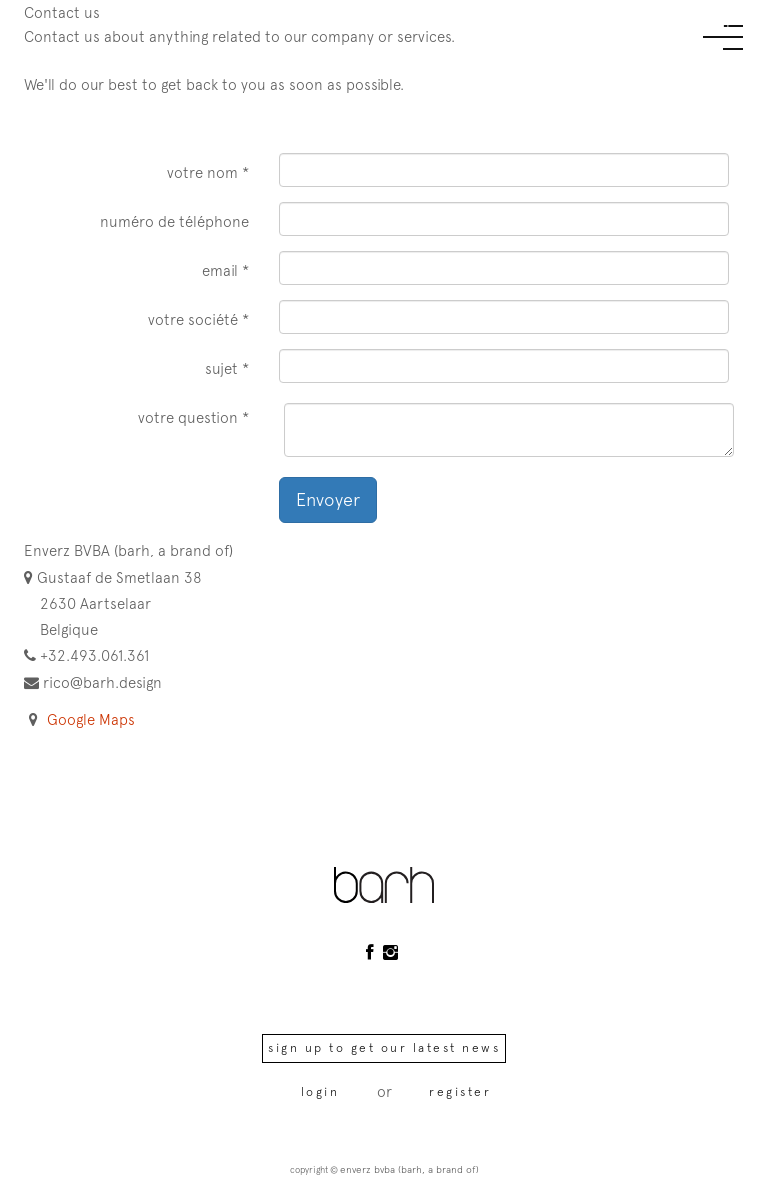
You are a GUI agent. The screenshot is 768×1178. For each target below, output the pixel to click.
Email (220, 270)
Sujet (221, 368)
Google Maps (91, 719)
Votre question (188, 417)
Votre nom (202, 172)
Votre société (193, 319)
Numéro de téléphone (174, 221)
